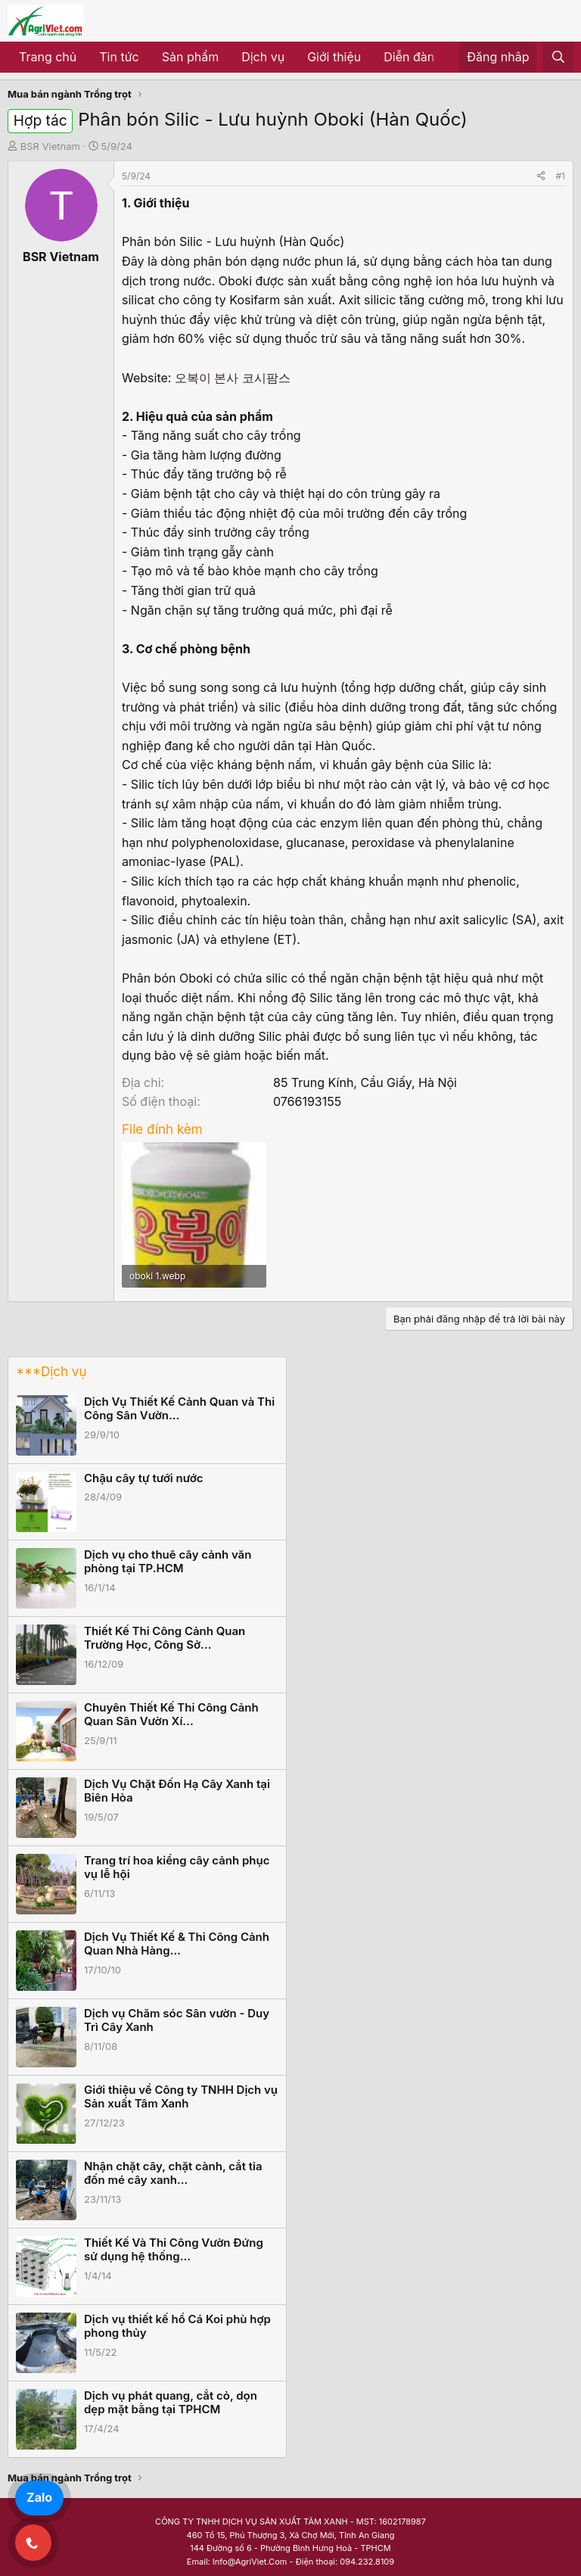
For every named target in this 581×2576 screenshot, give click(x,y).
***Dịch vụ (51, 1371)
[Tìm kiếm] (557, 57)
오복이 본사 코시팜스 (232, 377)
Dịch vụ (262, 56)
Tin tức (118, 56)
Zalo (39, 2497)
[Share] (541, 176)
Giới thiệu (334, 56)
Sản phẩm (190, 56)
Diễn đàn (409, 56)
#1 (560, 176)
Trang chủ (47, 56)
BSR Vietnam (50, 146)
